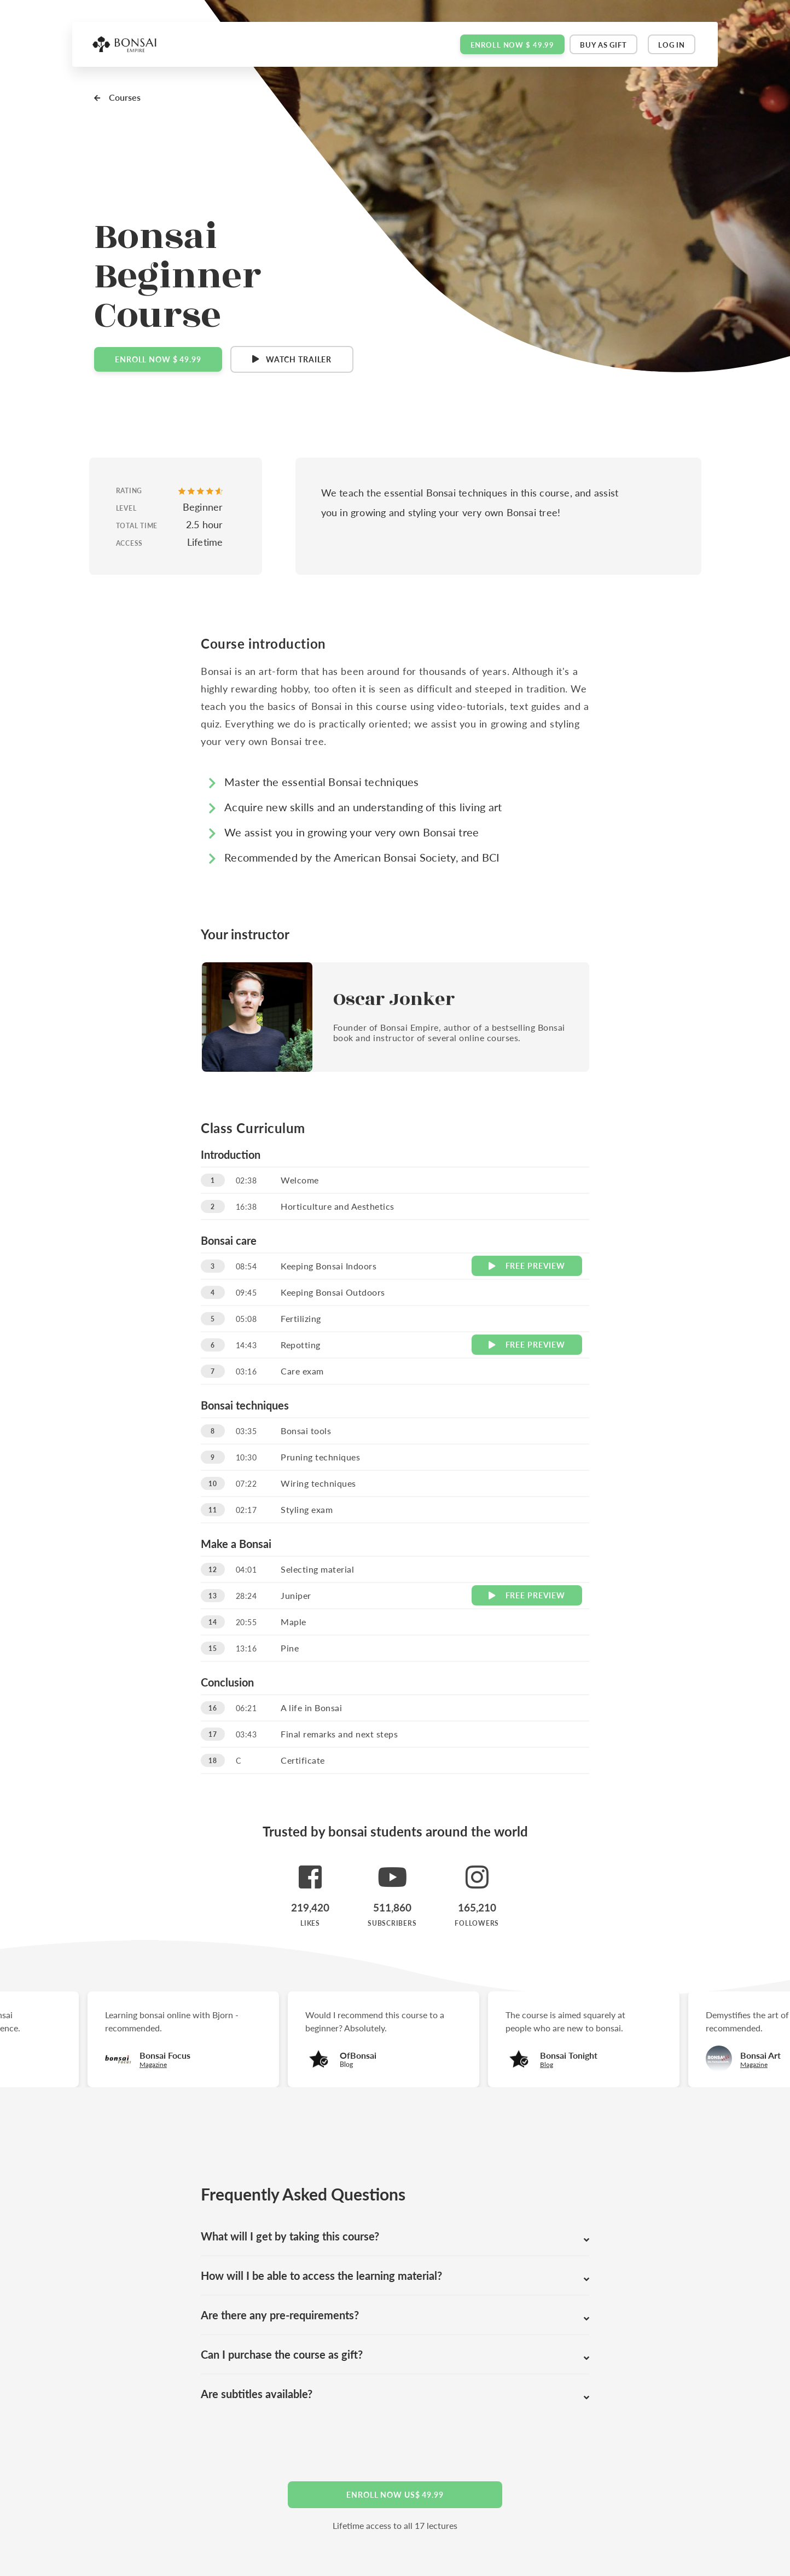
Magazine (759, 2064)
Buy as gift (603, 44)
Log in (671, 44)
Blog (552, 2064)
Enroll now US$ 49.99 (395, 2494)
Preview (527, 1265)
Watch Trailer (299, 359)
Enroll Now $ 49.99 (158, 359)
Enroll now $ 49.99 (512, 44)
